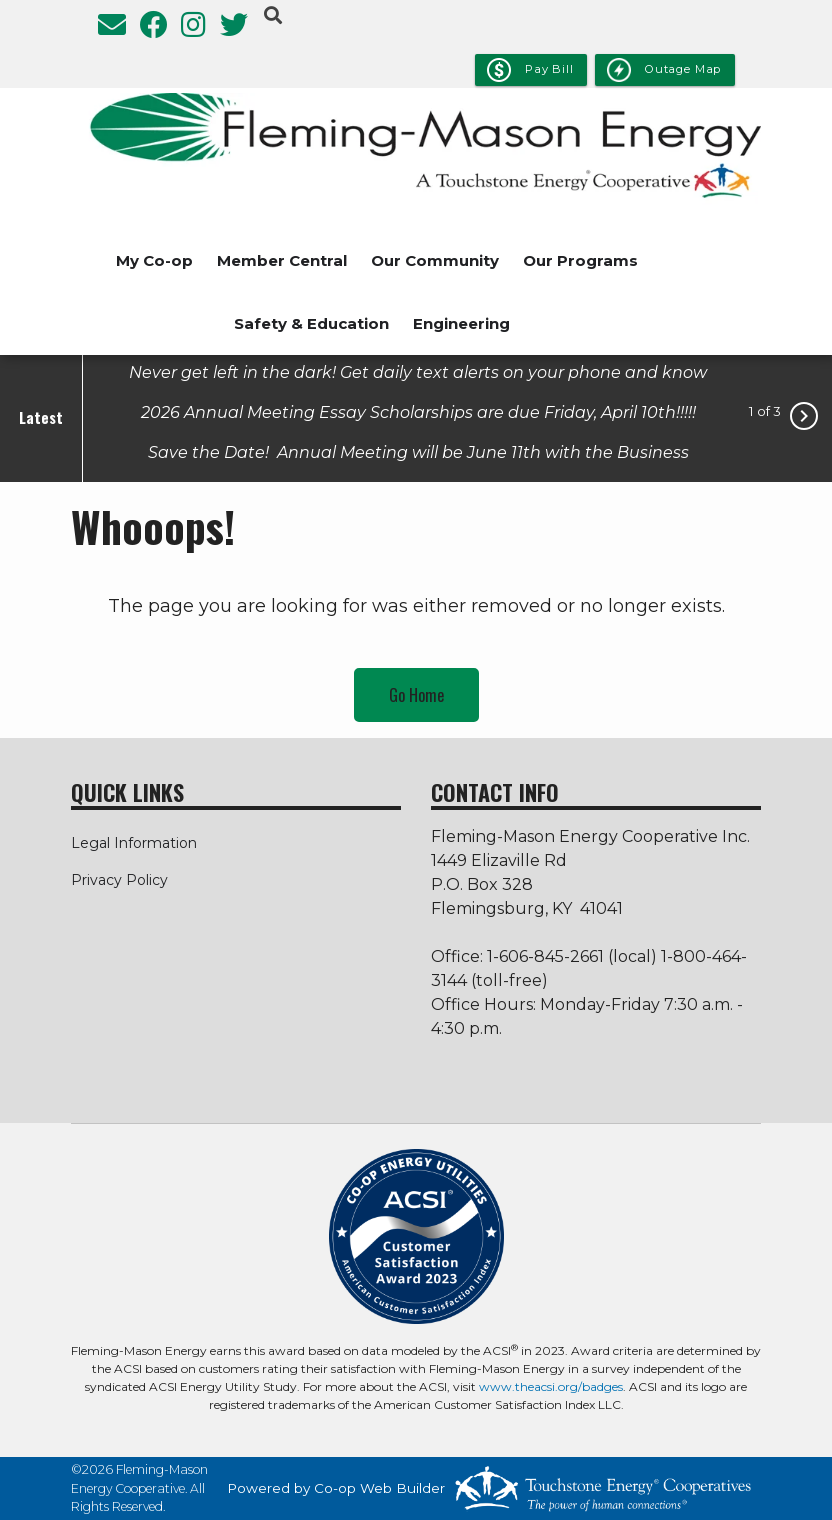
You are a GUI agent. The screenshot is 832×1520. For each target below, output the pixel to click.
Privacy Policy (119, 880)
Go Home (416, 695)
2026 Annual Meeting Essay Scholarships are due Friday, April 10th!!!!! (418, 411)
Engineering (461, 323)
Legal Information (134, 843)
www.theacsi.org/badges (551, 1386)
